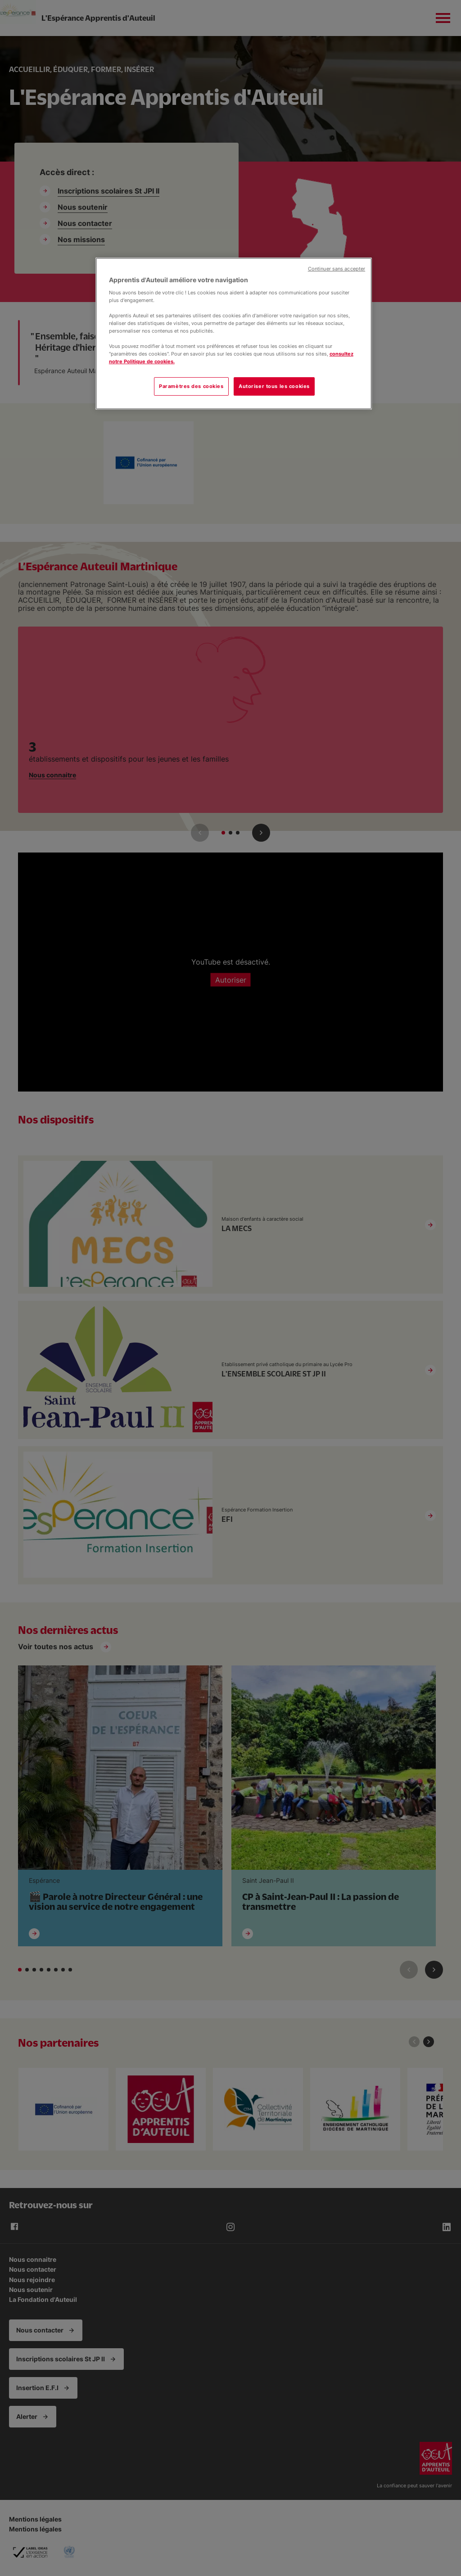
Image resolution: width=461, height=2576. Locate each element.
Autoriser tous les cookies (274, 386)
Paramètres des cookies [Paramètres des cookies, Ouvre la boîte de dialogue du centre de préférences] (191, 386)
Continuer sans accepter (336, 269)
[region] (233, 333)
